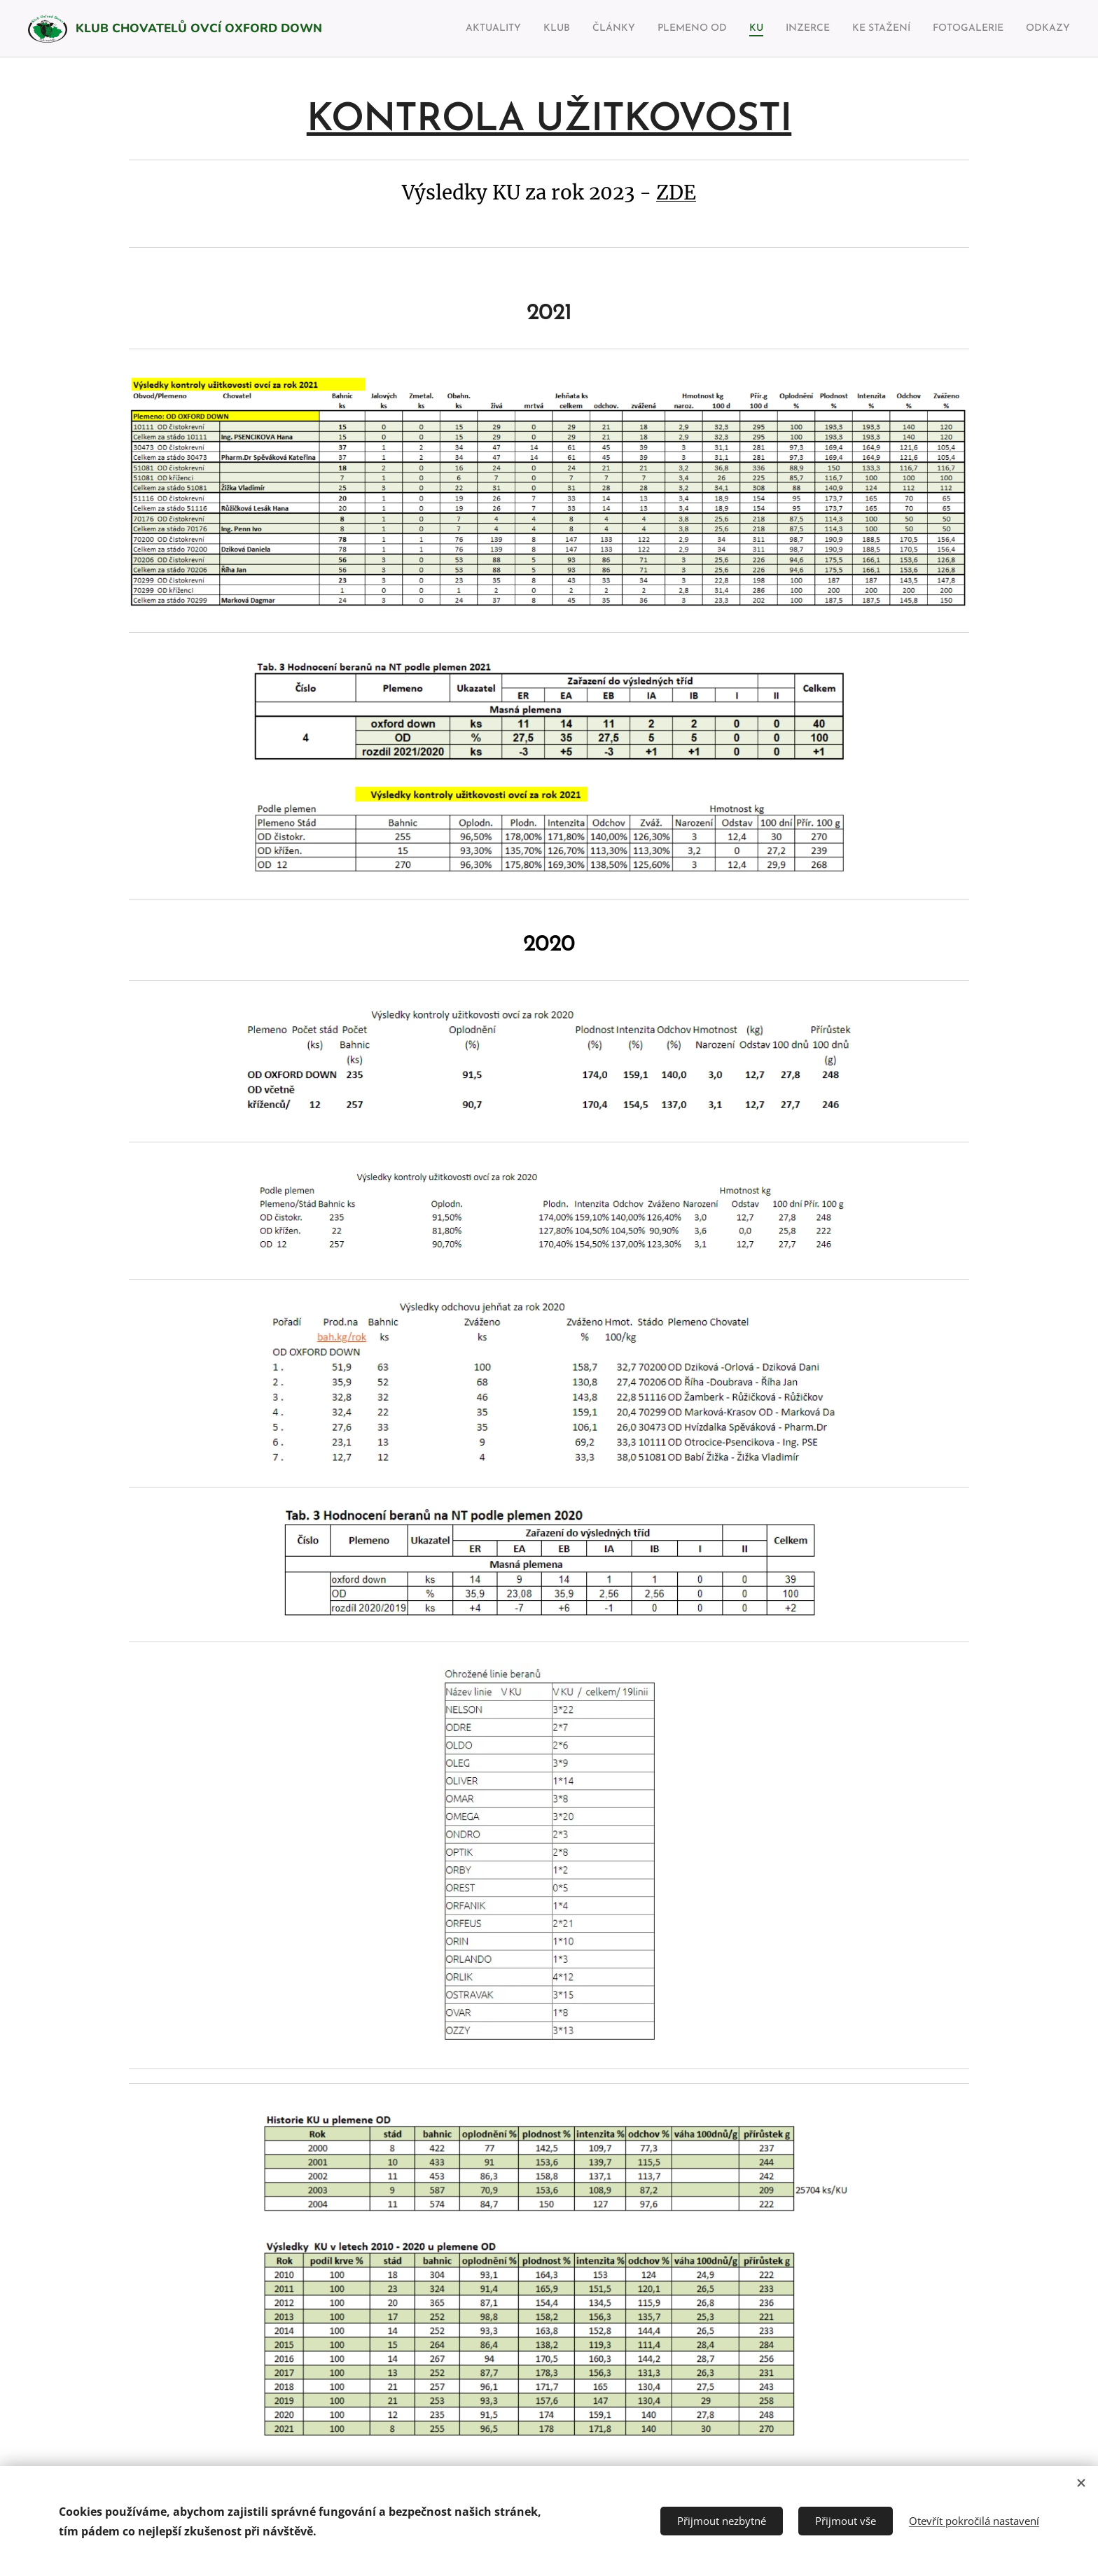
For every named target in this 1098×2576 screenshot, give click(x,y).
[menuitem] (440, 28)
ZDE (676, 193)
